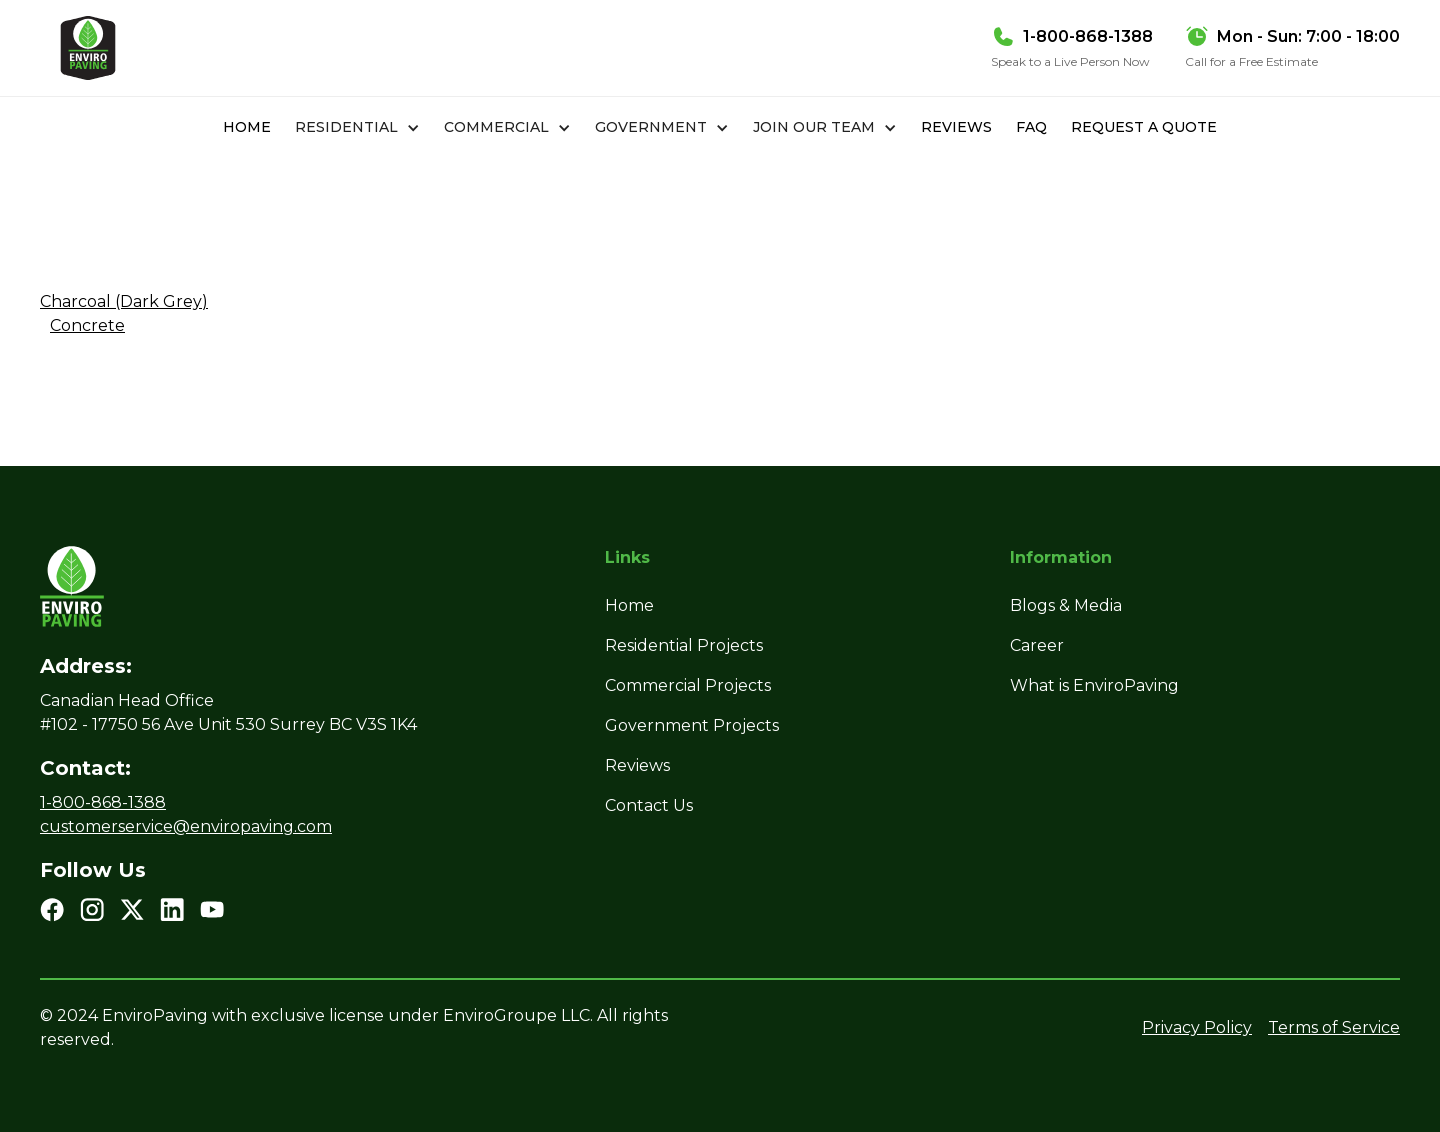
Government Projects (692, 725)
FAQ (1031, 127)
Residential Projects (684, 645)
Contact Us (649, 805)
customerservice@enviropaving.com (186, 826)
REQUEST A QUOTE (1144, 127)
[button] (357, 127)
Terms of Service (1334, 1027)
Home (247, 127)
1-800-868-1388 (103, 802)
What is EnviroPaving (1094, 685)
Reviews (956, 127)
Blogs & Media (1066, 605)
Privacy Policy (1197, 1027)
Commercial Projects (688, 685)
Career (1037, 645)
